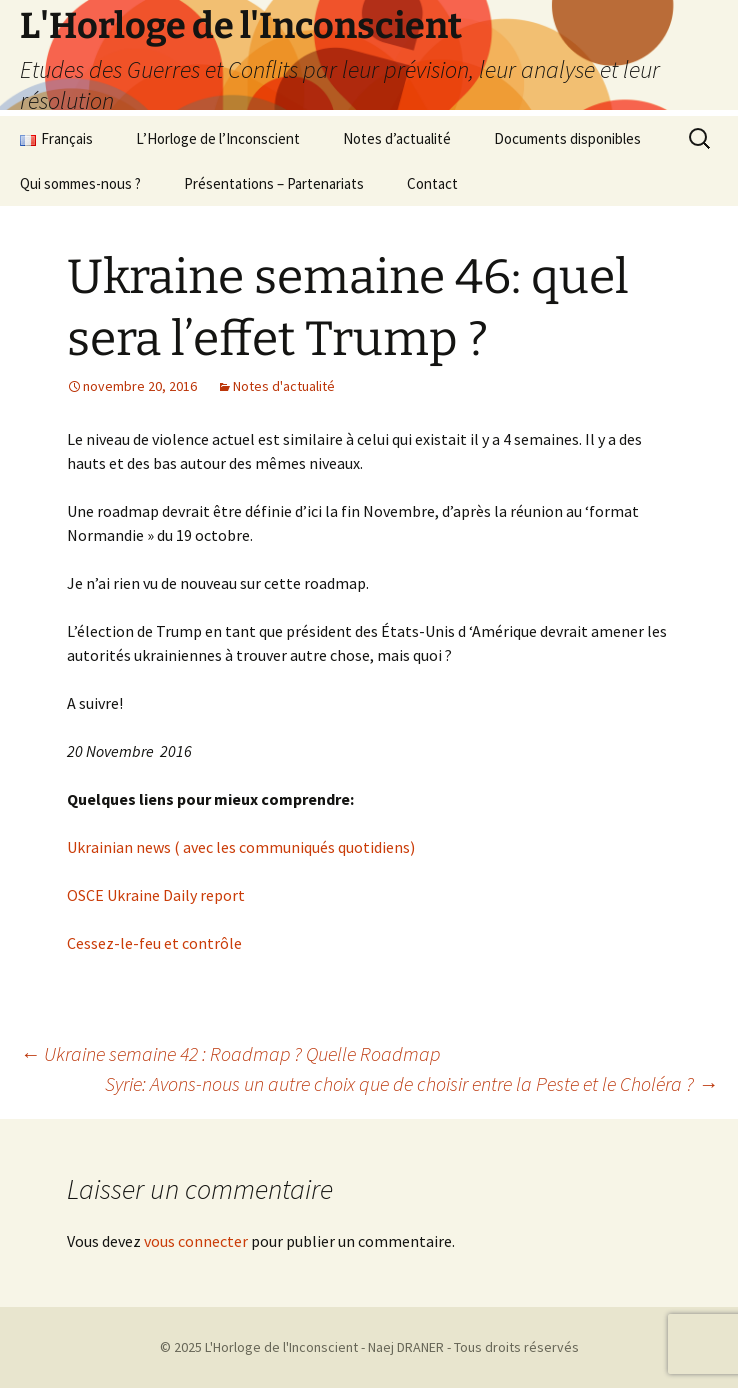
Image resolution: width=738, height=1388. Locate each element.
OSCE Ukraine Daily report (156, 895)
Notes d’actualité (397, 138)
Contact (432, 183)
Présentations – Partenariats (274, 183)
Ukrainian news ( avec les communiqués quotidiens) (241, 847)
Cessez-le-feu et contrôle (154, 943)
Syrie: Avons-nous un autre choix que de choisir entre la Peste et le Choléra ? (411, 1083)
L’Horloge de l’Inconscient (218, 138)
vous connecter (196, 1241)
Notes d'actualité (284, 386)
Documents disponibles (567, 138)
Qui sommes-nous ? (80, 183)
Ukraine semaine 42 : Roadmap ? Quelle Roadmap (230, 1053)
